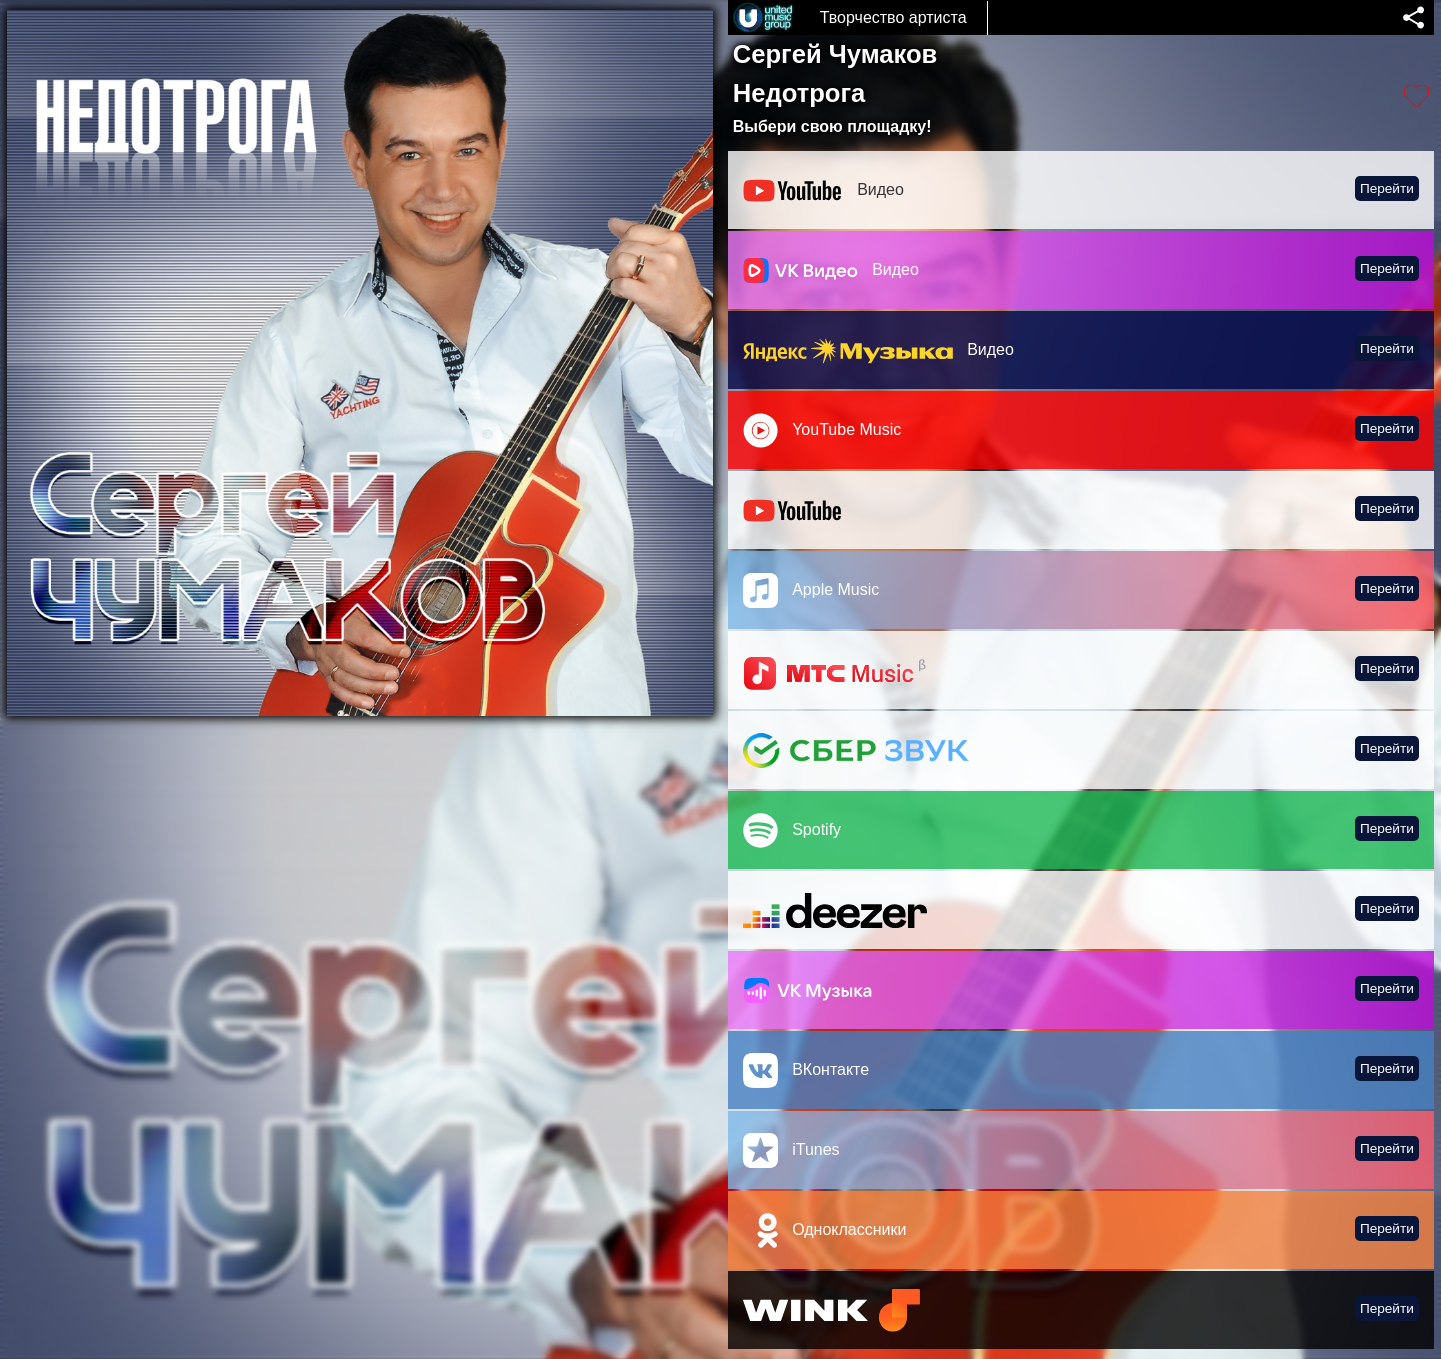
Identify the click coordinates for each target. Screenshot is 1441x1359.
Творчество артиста (893, 17)
